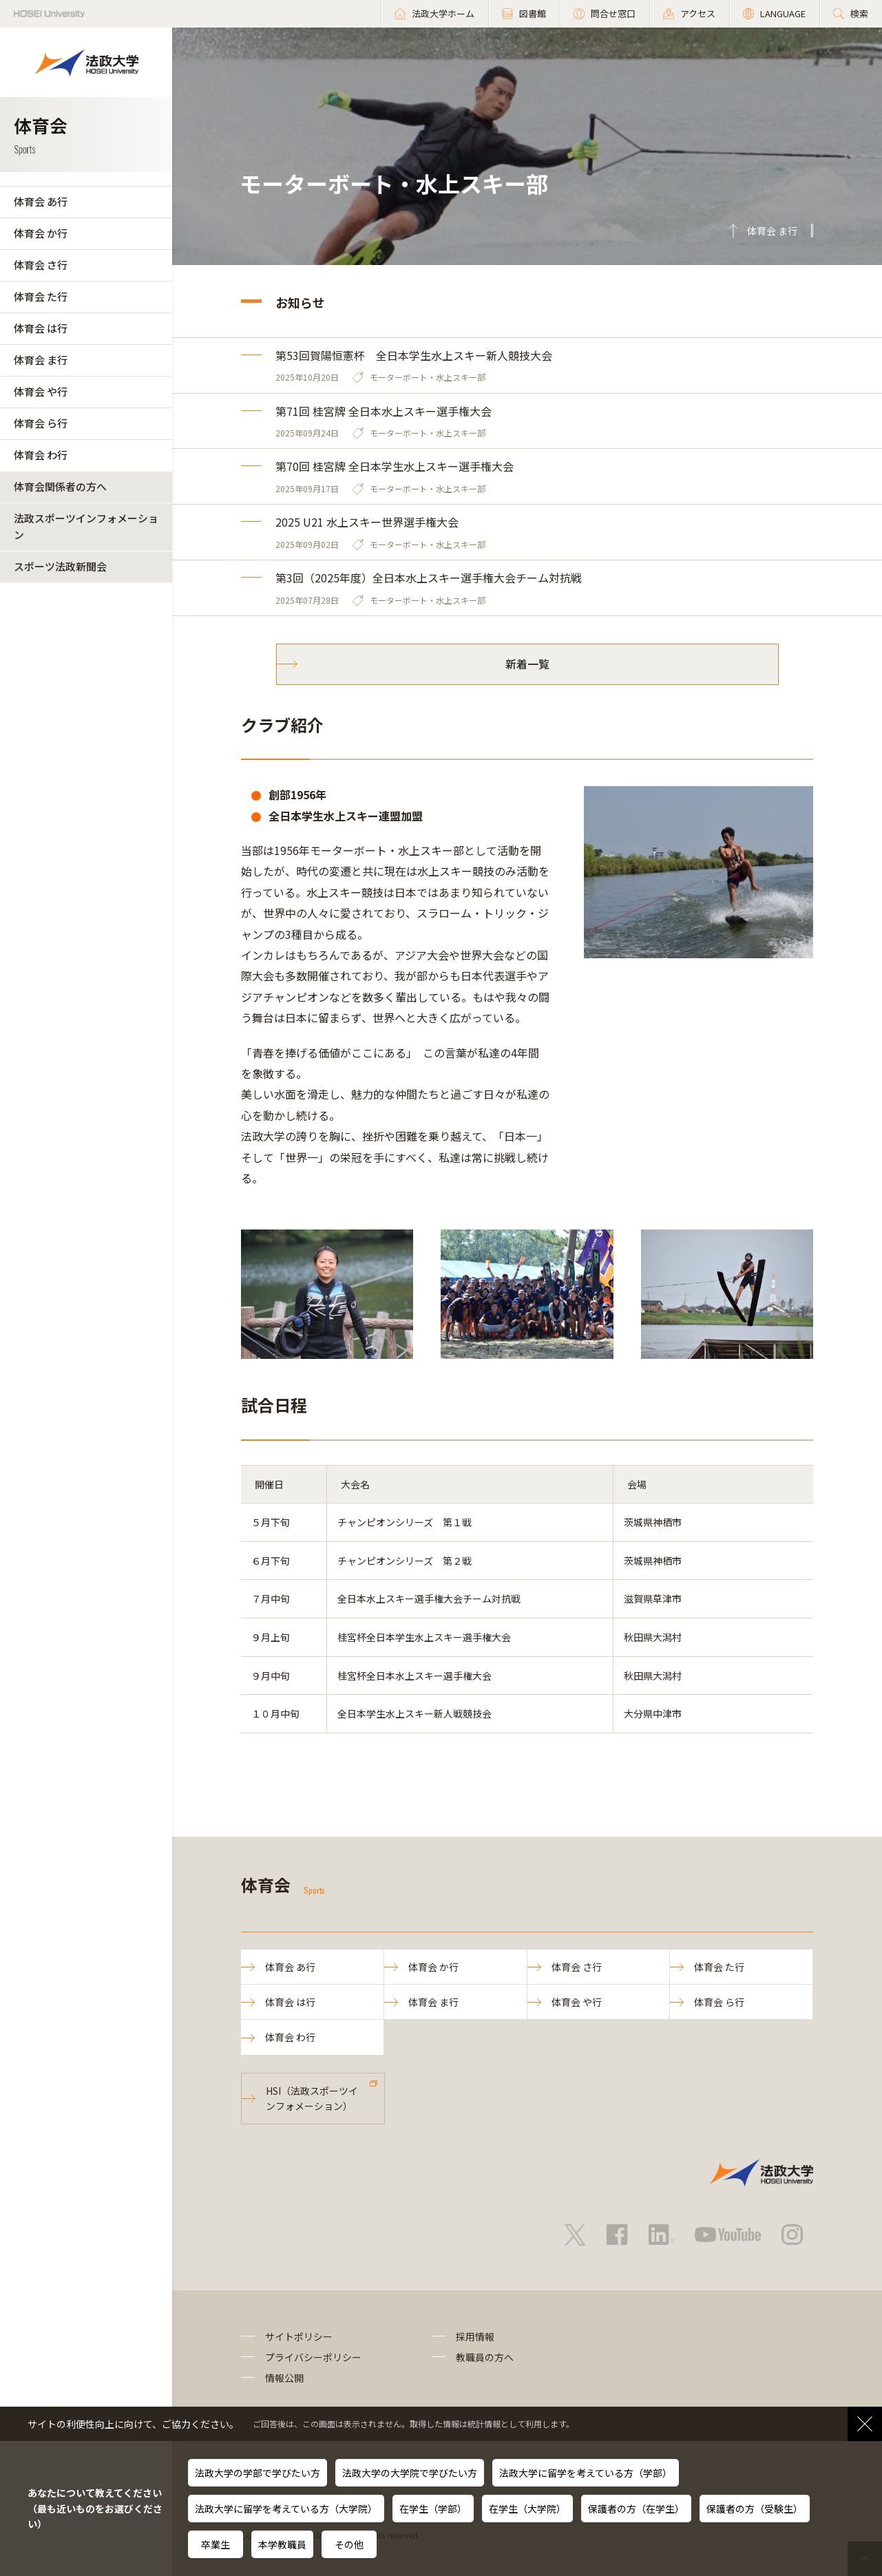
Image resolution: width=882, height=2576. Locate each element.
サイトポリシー (299, 2336)
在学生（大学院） (527, 2508)
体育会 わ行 (40, 454)
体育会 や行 (40, 391)
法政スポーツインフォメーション (86, 526)
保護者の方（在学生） (636, 2508)
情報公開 (284, 2378)
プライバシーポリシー (313, 2357)
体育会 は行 (40, 328)
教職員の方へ (485, 2357)
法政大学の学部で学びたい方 (257, 2473)
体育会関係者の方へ (60, 486)
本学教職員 (282, 2544)
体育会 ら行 (40, 423)
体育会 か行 (40, 233)
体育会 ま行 (40, 359)
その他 (349, 2544)
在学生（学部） (433, 2508)
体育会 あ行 (40, 201)
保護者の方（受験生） (754, 2508)
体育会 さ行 (40, 264)
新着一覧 (527, 663)
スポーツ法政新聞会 (60, 566)
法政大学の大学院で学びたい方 (409, 2473)
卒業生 (215, 2544)
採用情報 (475, 2336)
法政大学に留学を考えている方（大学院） (286, 2508)
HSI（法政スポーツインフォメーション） (312, 2098)
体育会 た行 (40, 296)
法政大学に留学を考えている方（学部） (585, 2473)
